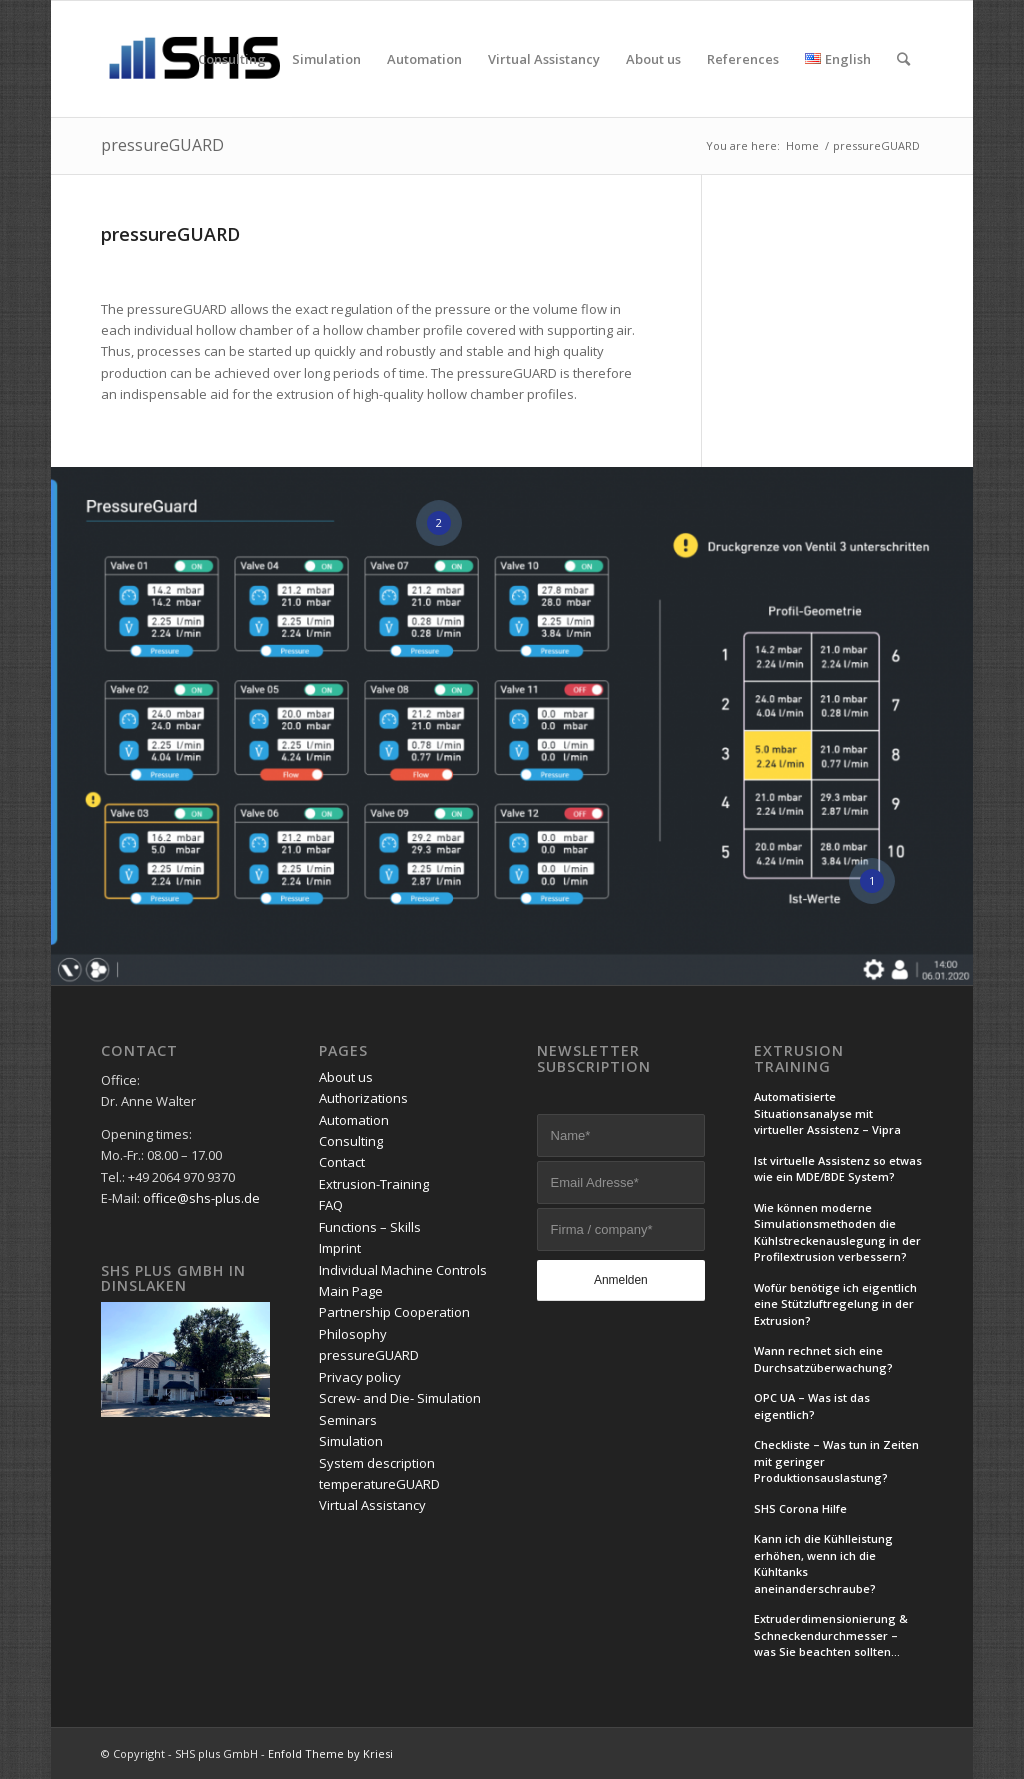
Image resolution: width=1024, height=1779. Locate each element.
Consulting (351, 1141)
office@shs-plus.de (201, 1198)
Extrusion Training (799, 1058)
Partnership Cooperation (394, 1312)
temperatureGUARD (379, 1484)
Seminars (348, 1420)
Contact (342, 1162)
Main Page (351, 1291)
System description (377, 1463)
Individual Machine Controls (403, 1270)
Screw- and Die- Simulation (400, 1398)
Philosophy (353, 1334)
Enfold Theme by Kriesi (330, 1753)
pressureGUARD (162, 145)
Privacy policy (360, 1377)
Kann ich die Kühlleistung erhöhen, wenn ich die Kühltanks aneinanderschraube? (823, 1563)
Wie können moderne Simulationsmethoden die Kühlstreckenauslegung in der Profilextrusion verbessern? (837, 1232)
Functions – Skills (370, 1227)
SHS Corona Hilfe (800, 1508)
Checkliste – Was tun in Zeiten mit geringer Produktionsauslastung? (836, 1461)
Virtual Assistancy (372, 1505)
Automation (354, 1120)
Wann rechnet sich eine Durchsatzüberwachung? (823, 1359)
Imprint (340, 1248)
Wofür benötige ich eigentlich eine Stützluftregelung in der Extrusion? (835, 1304)
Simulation (351, 1441)
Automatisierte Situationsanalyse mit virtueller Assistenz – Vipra (827, 1113)
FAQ (331, 1205)
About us (346, 1077)
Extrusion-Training (374, 1184)
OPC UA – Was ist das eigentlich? (812, 1406)
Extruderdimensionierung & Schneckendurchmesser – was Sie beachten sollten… (831, 1635)
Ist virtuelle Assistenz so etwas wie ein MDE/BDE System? (838, 1169)
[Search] (903, 59)
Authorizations (363, 1098)
